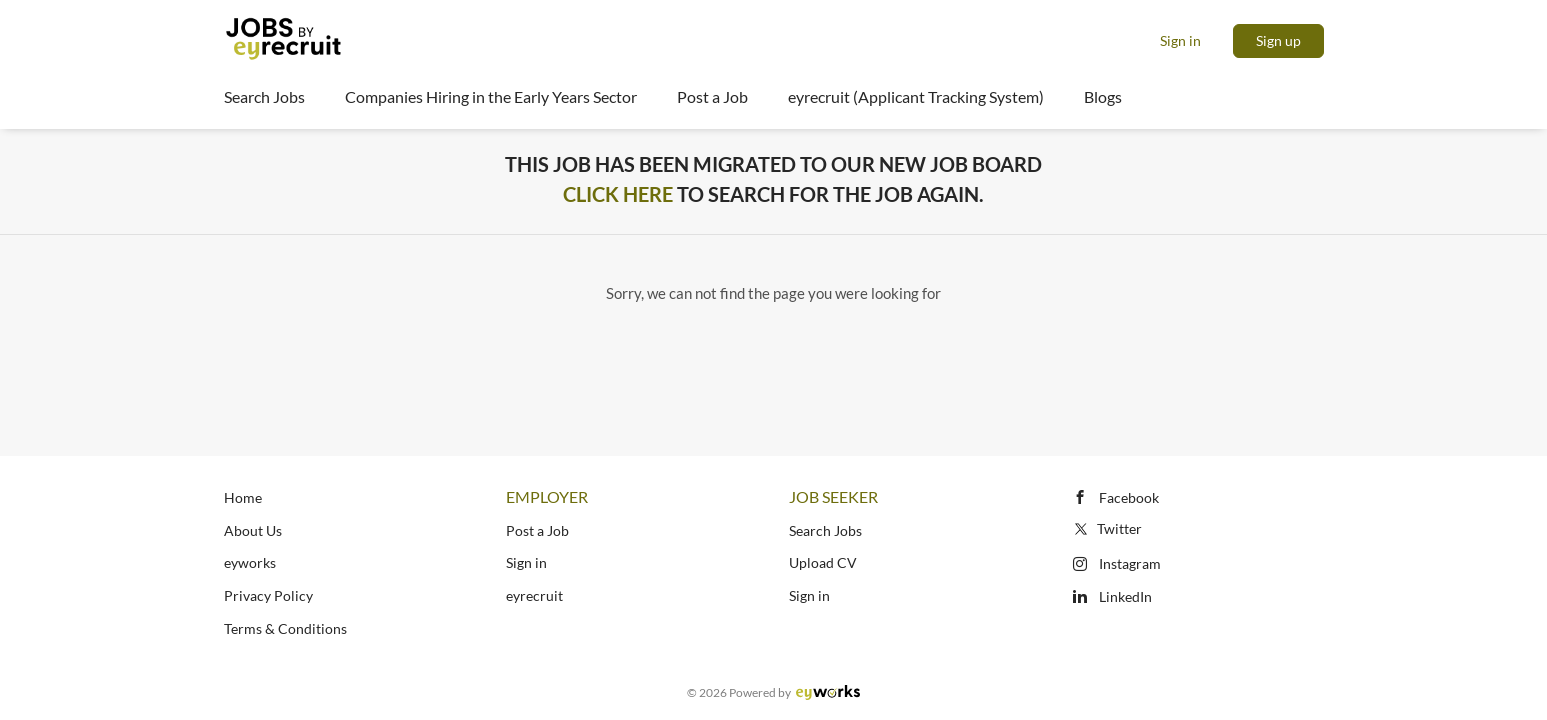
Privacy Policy (268, 595)
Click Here (618, 194)
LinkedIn (1125, 596)
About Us (253, 530)
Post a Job (537, 530)
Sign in (1180, 40)
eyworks (250, 562)
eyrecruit (534, 595)
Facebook (1129, 497)
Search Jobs (825, 530)
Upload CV (823, 562)
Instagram (1130, 563)
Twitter (1106, 528)
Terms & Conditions (285, 628)
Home (243, 497)
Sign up (1278, 40)
